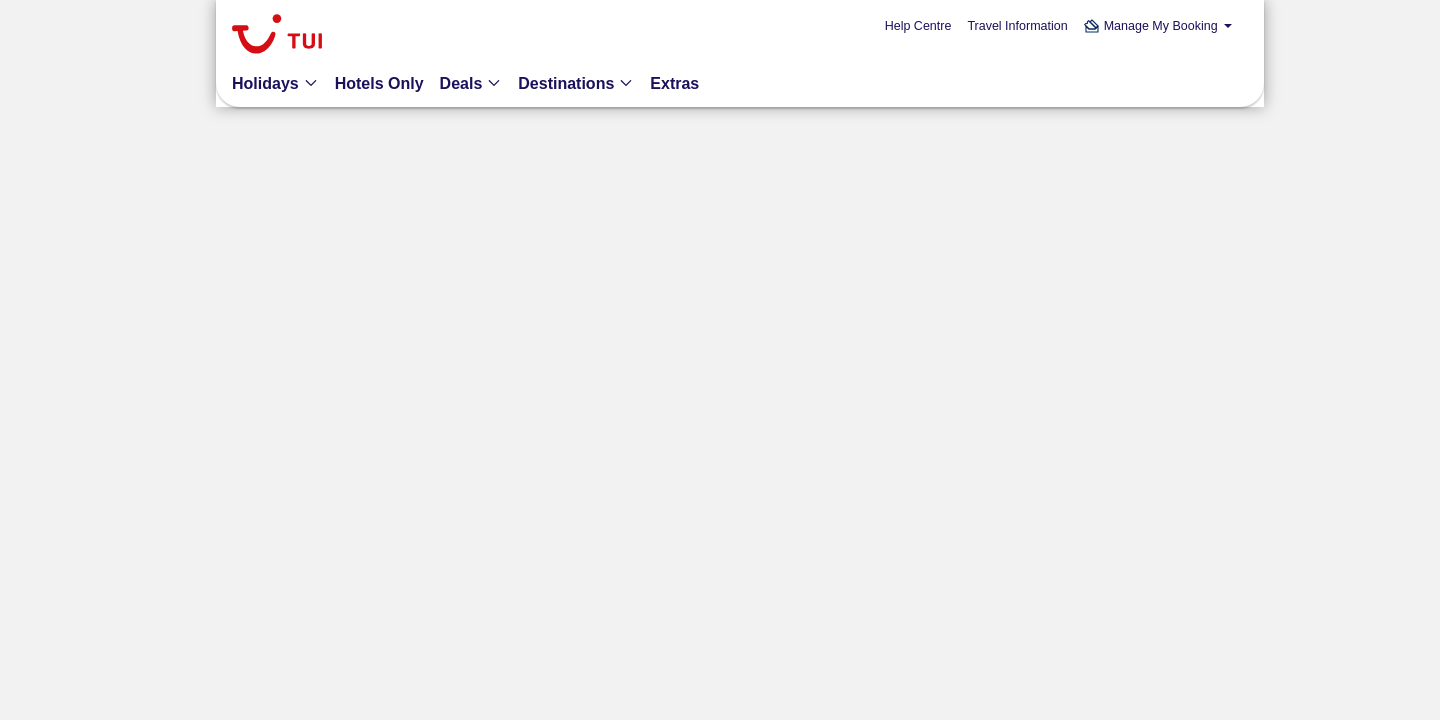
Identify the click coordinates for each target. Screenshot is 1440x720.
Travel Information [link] (1017, 26)
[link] (277, 36)
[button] (1158, 26)
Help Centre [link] (918, 26)
